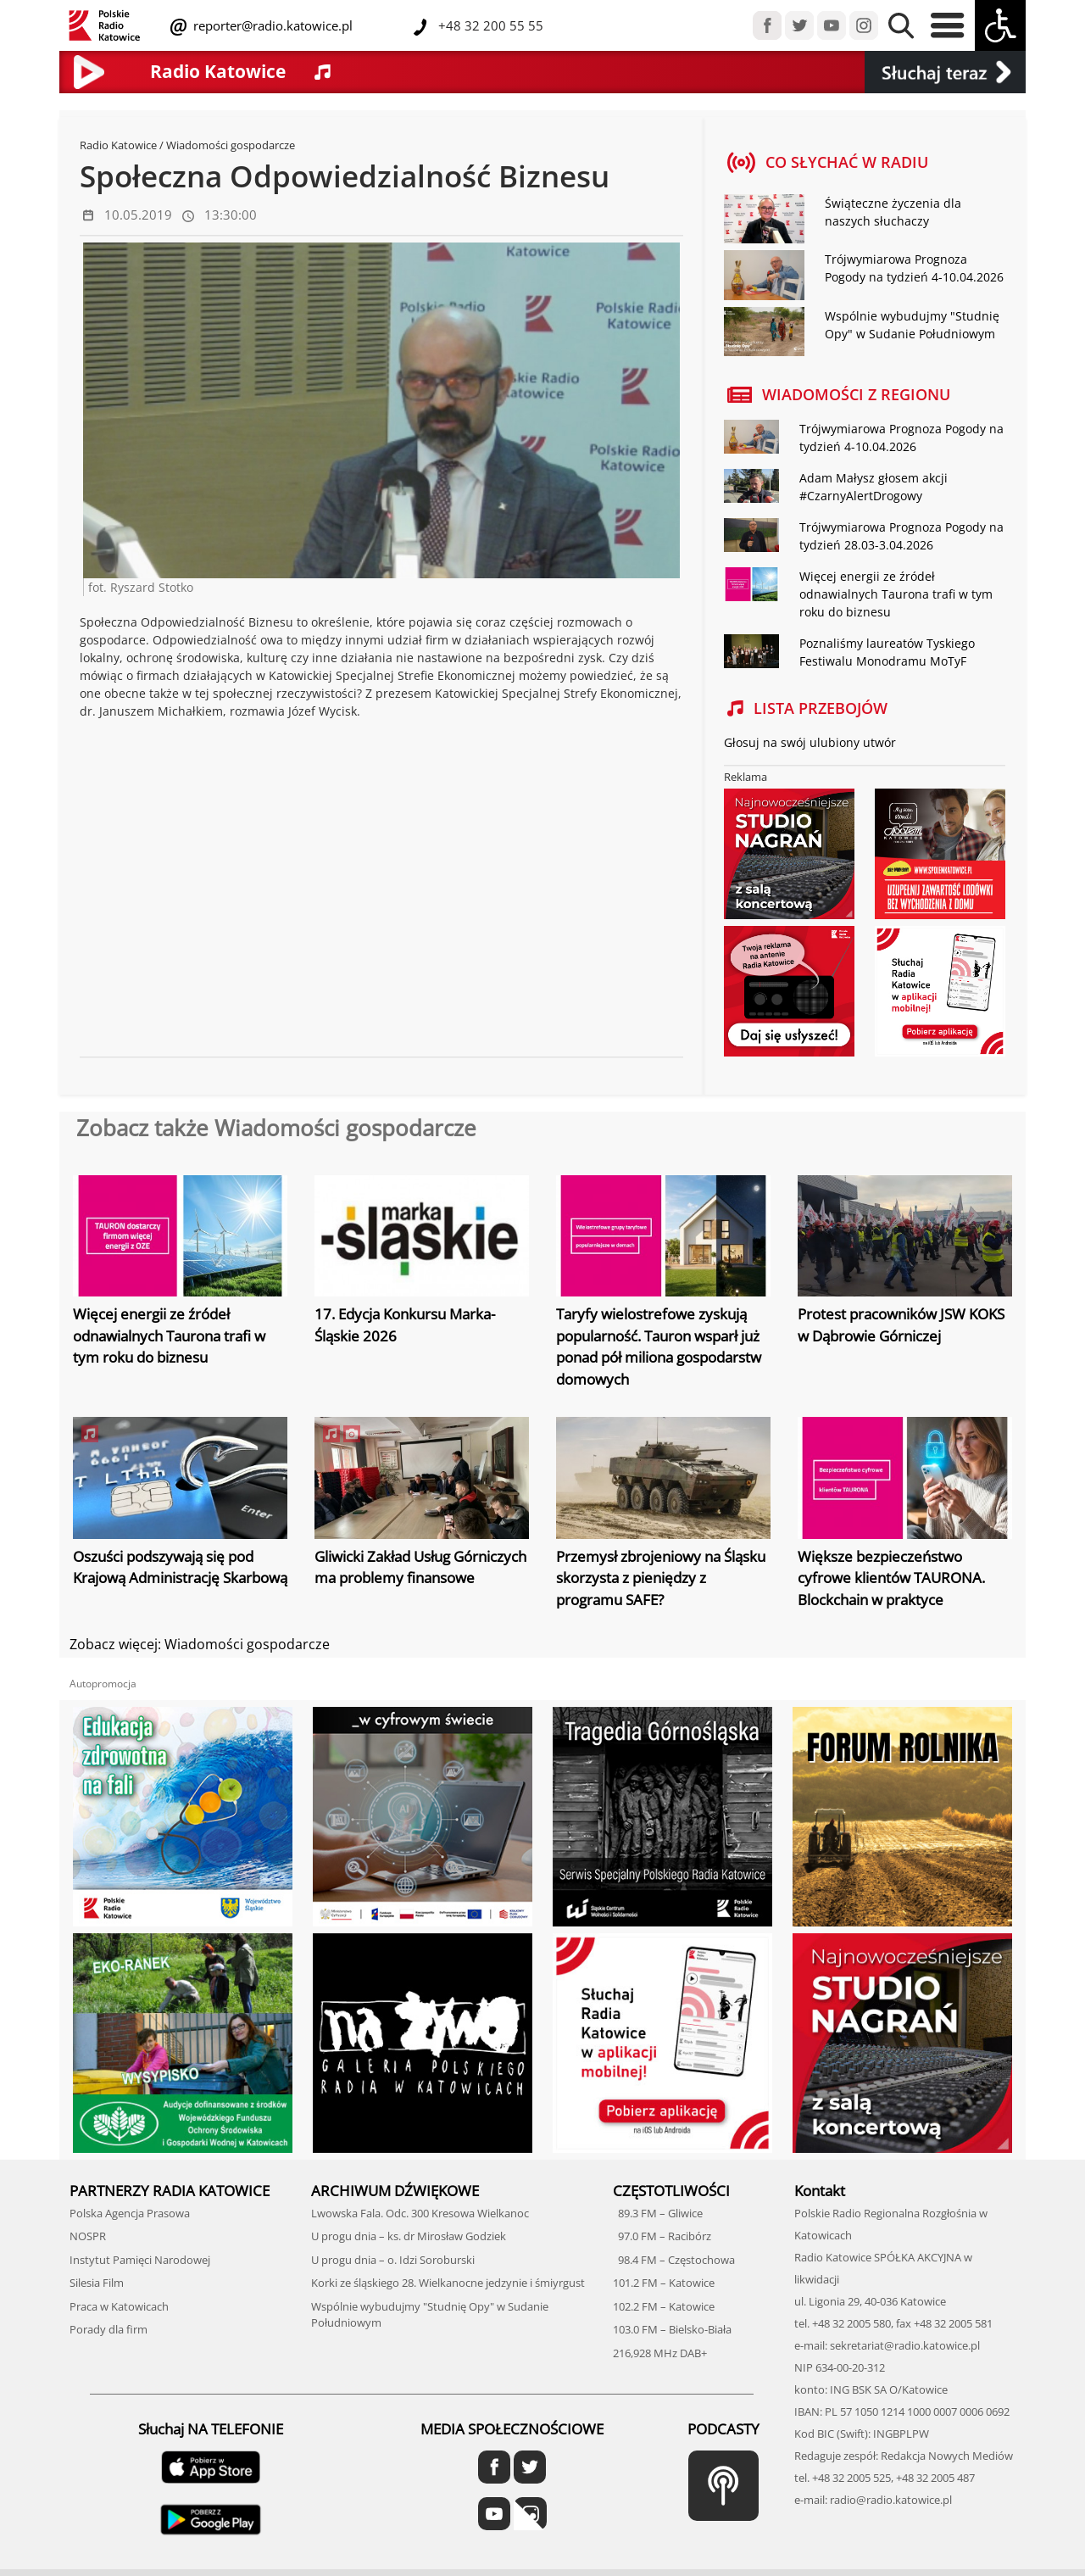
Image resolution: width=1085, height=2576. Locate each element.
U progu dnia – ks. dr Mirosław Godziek (408, 2236)
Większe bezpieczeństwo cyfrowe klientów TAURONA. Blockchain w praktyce (891, 1578)
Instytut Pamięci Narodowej (140, 2259)
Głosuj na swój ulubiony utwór (810, 742)
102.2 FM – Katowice (664, 2306)
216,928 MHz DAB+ (660, 2353)
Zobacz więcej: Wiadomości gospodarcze (200, 1644)
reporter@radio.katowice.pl (271, 25)
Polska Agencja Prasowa (130, 2213)
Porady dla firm (108, 2329)
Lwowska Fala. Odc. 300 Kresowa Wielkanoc (420, 2213)
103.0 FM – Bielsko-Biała (672, 2329)
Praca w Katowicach (119, 2306)
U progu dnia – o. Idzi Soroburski (393, 2259)
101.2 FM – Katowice (664, 2282)
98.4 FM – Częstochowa (674, 2259)
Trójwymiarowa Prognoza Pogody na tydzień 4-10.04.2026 (914, 268)
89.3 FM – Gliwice (658, 2213)
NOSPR (88, 2236)
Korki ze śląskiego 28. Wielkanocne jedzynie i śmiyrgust (448, 2282)
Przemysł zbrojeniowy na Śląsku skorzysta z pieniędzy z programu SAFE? (660, 1578)
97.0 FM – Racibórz (662, 2236)
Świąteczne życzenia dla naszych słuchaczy (893, 212)
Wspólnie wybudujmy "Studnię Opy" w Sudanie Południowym (912, 325)
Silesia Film (97, 2282)
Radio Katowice (118, 145)
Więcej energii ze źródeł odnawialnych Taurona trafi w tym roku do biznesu (896, 594)
